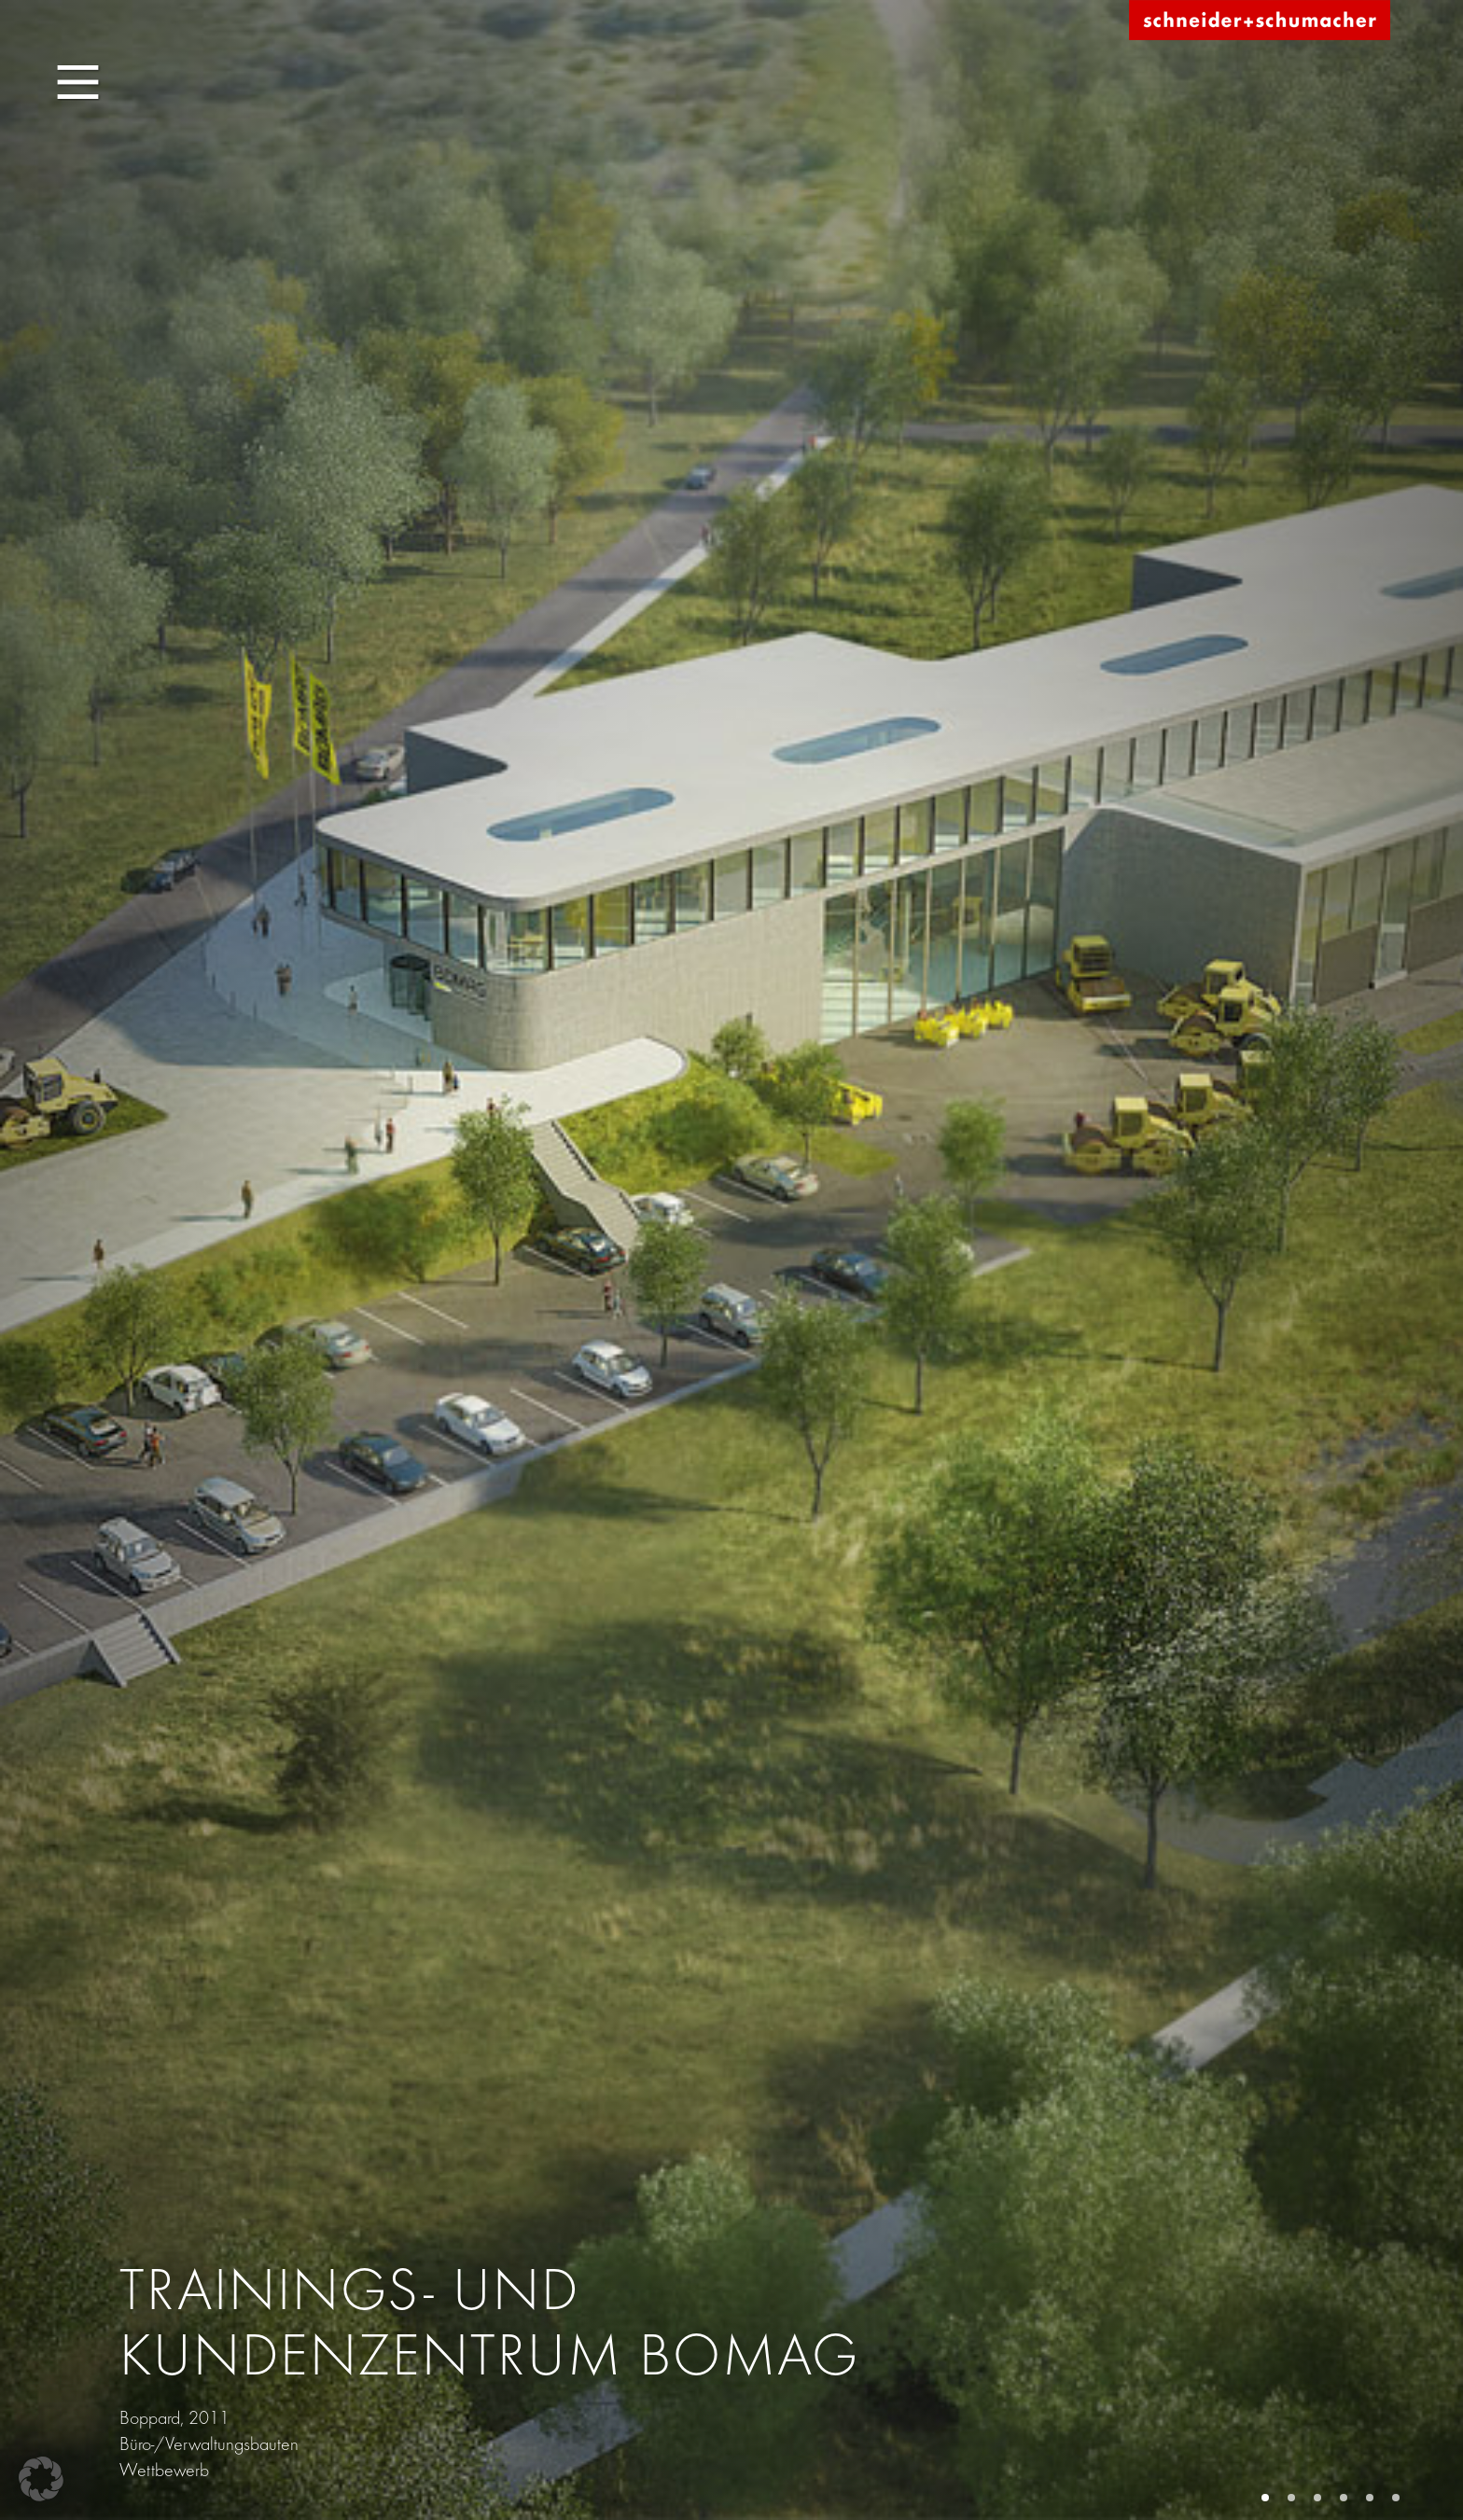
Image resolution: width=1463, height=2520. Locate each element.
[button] (41, 2479)
